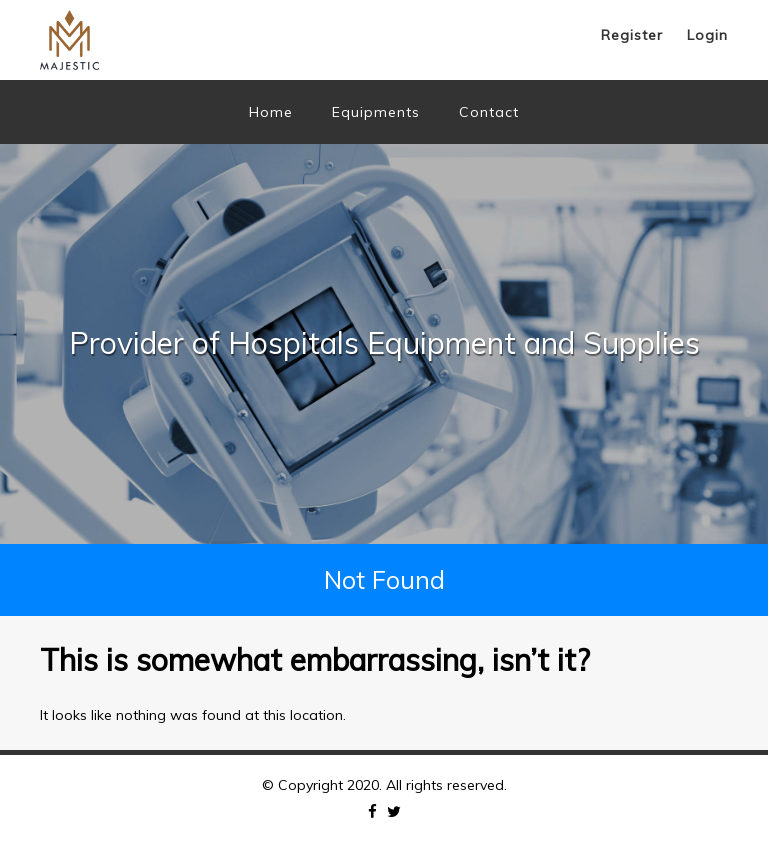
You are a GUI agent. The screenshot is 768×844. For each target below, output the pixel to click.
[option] (384, 344)
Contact (489, 112)
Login (707, 35)
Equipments (376, 112)
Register (632, 35)
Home (271, 112)
